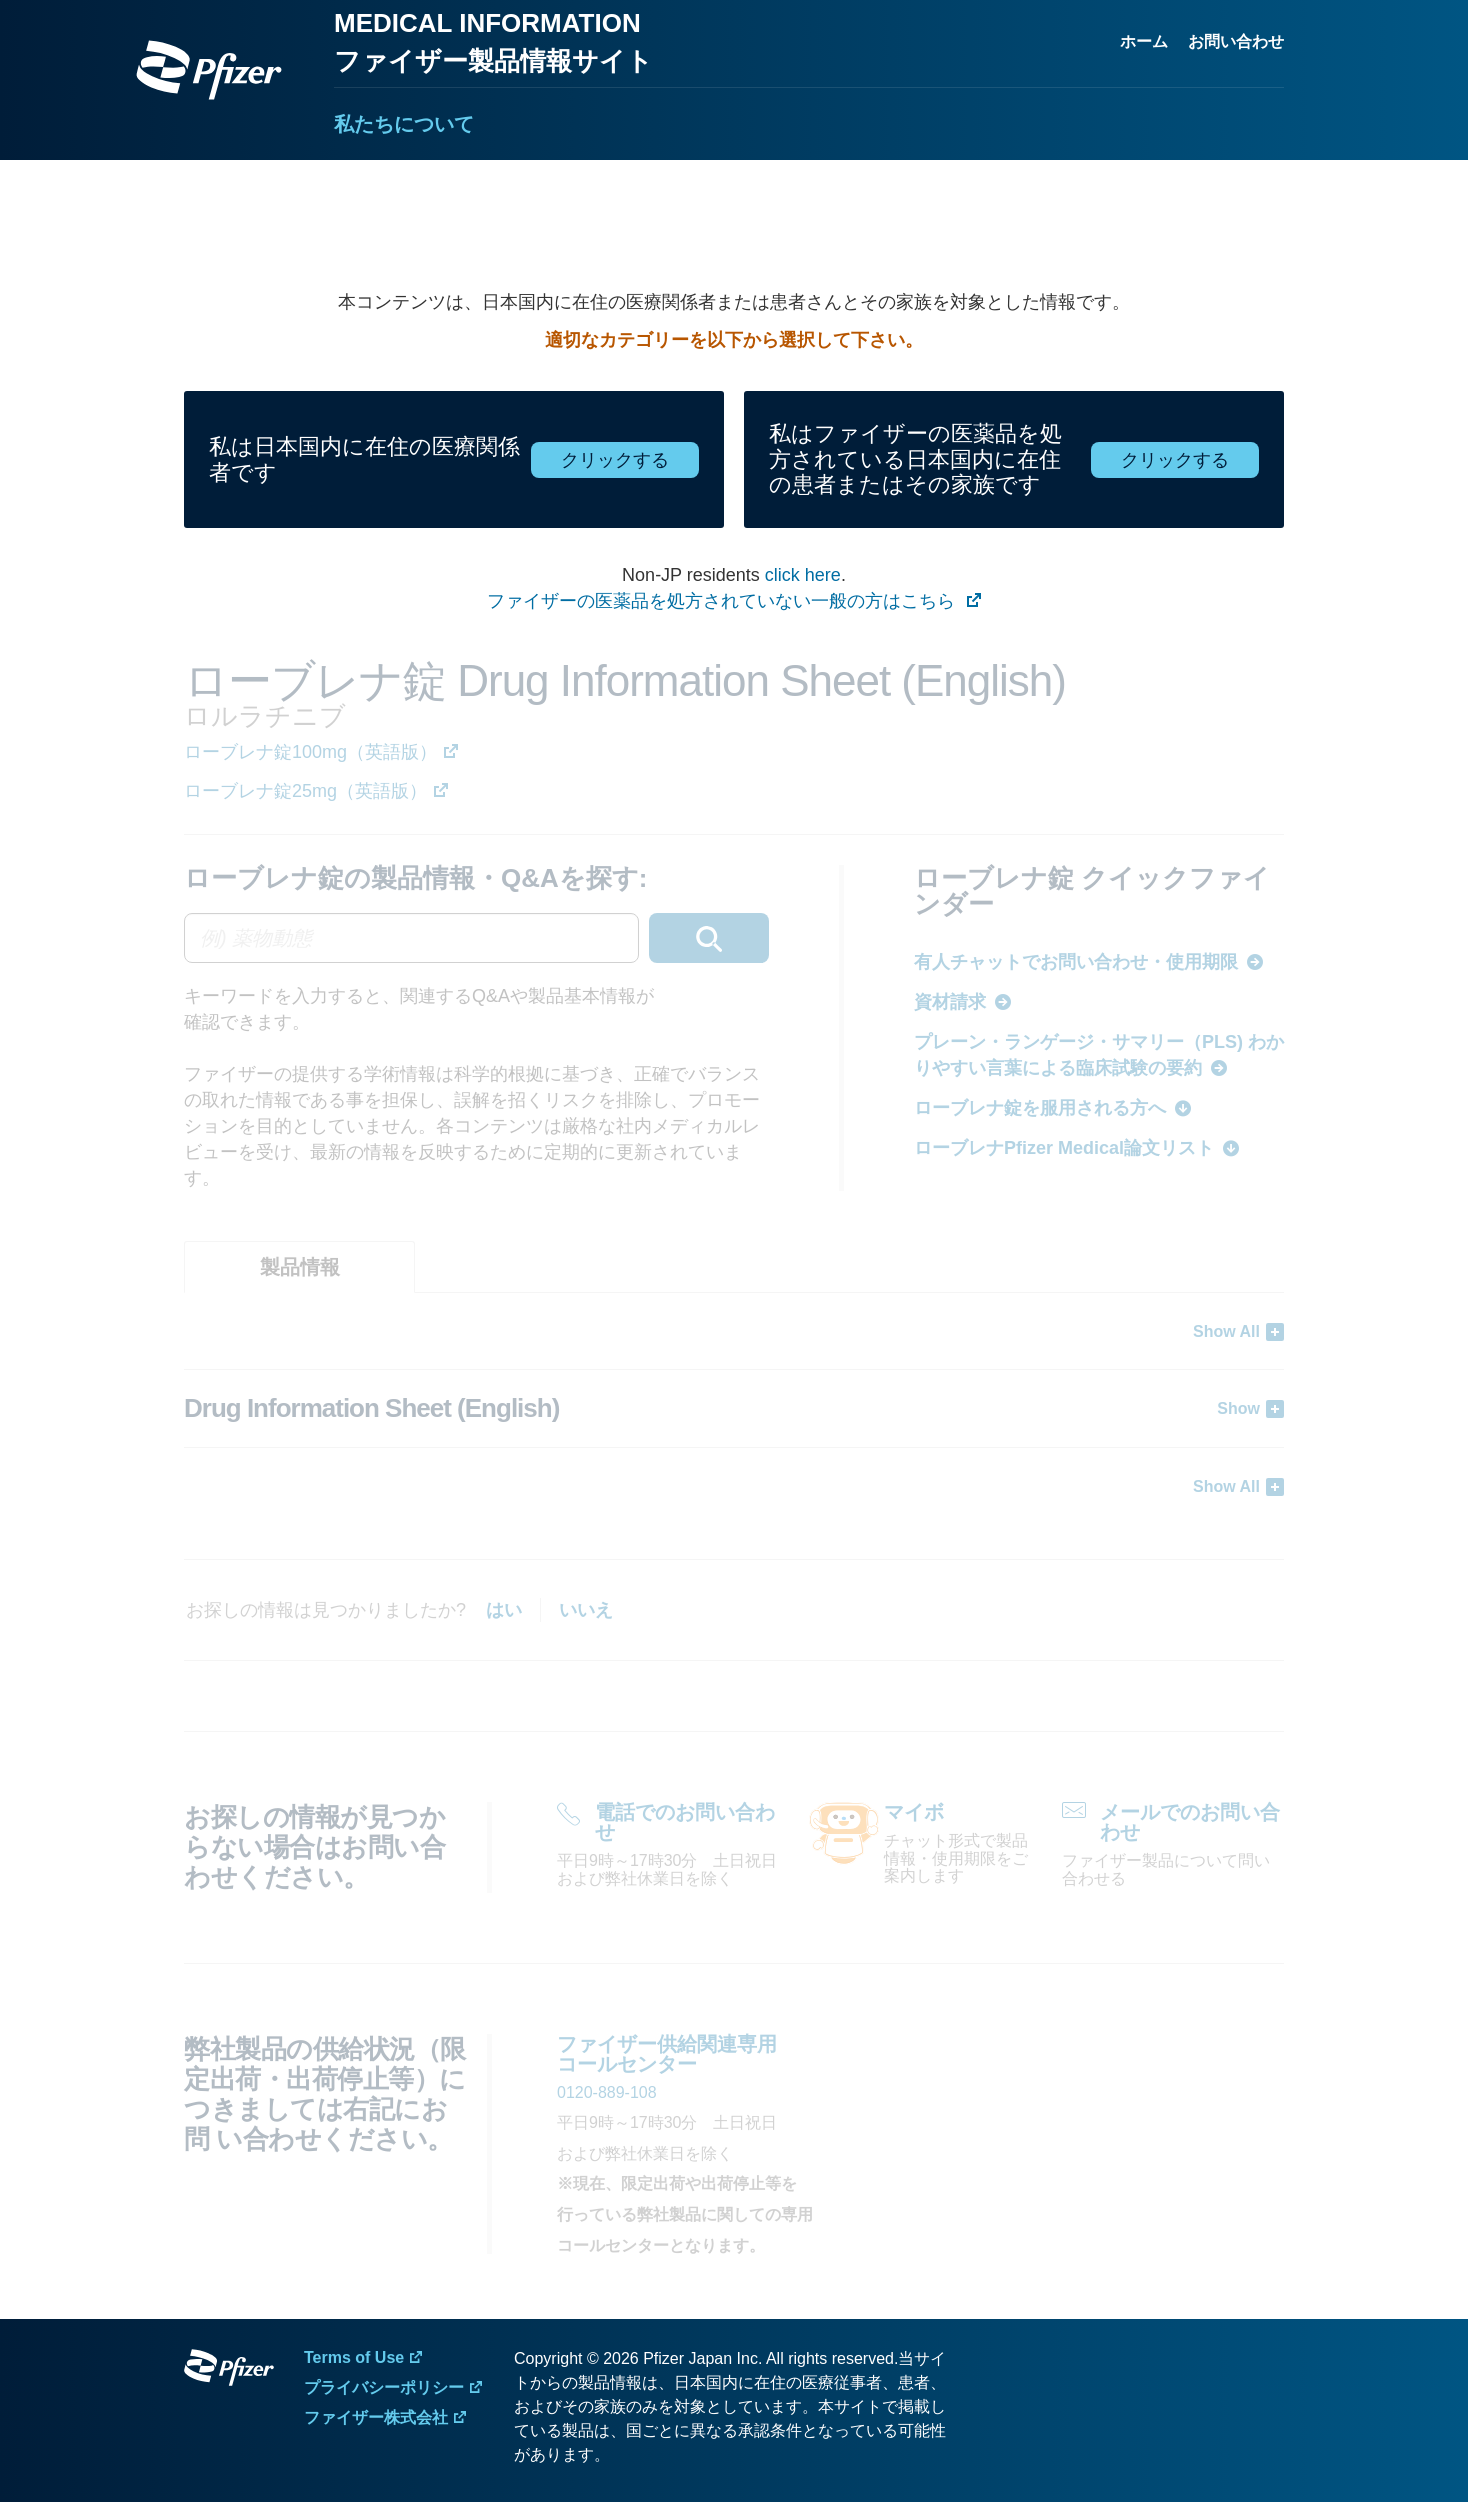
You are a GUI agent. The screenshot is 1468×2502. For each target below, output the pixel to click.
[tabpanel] (734, 1408)
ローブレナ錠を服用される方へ (1040, 1108)
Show (1238, 1408)
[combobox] (476, 938)
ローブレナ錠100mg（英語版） (310, 752)
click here (803, 575)
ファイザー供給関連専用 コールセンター (667, 2054)
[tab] (299, 1267)
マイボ (914, 1812)
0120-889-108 (607, 2092)
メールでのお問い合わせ (1190, 1822)
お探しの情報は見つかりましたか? (326, 1610)
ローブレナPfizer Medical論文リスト (1064, 1148)
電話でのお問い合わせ (685, 1822)
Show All (1226, 1331)
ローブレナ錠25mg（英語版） (305, 791)
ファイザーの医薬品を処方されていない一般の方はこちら (723, 601)
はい (504, 1610)
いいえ (586, 1610)
